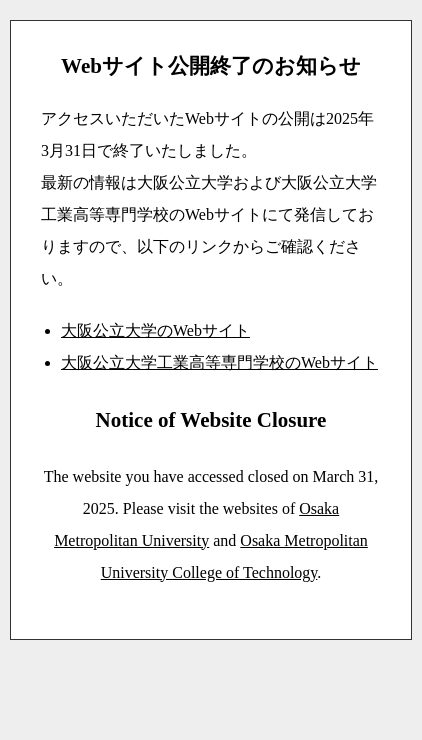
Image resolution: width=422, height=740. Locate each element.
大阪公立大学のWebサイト (155, 330)
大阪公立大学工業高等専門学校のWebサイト (219, 362)
